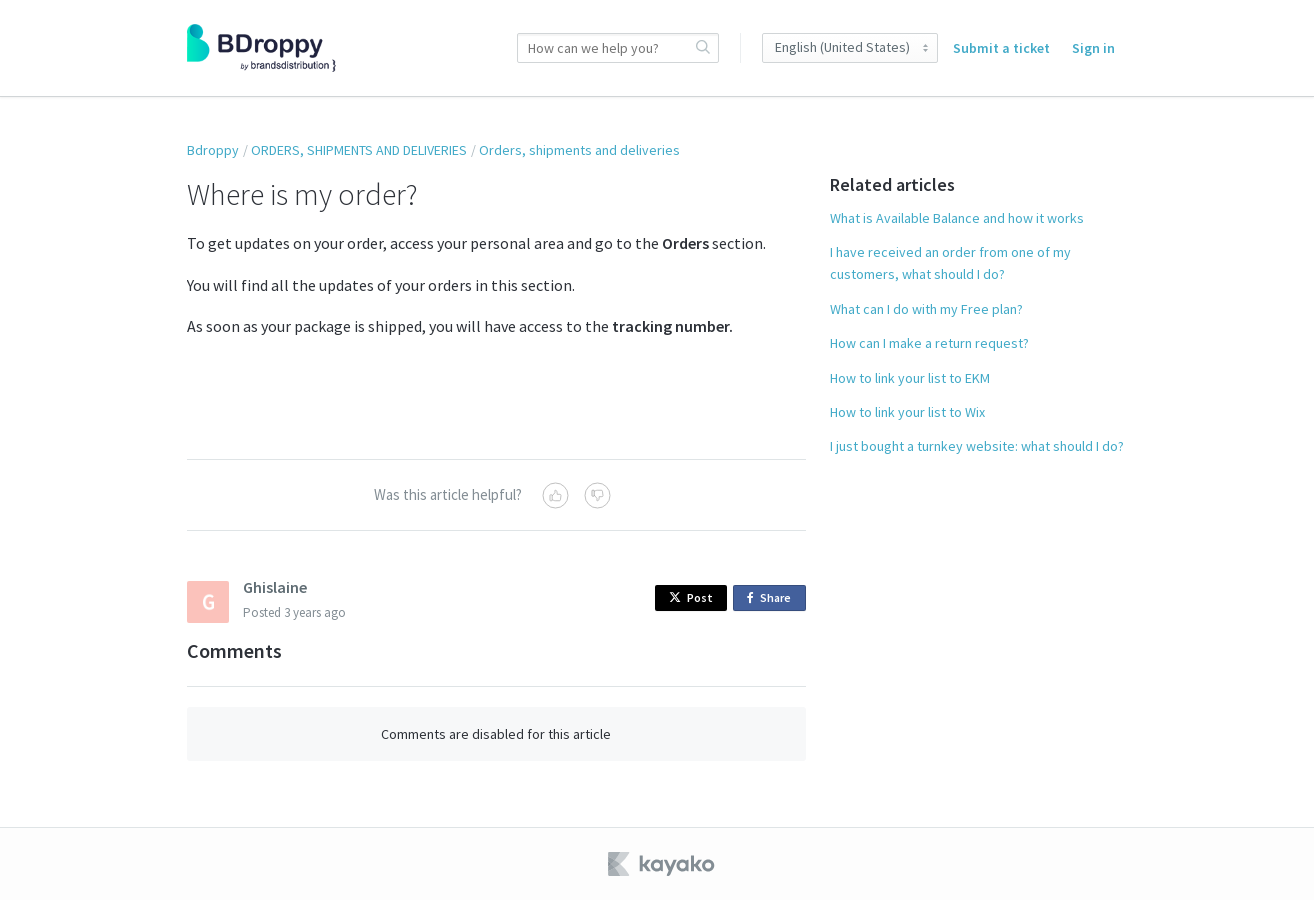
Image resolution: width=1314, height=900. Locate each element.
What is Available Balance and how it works (957, 218)
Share (772, 598)
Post (691, 597)
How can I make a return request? (929, 343)
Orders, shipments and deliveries (579, 150)
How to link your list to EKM (910, 378)
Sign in (1093, 48)
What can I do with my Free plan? (926, 309)
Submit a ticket (1001, 48)
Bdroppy (213, 150)
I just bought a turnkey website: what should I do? (977, 446)
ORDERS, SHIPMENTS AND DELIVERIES (359, 150)
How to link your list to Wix (907, 412)
